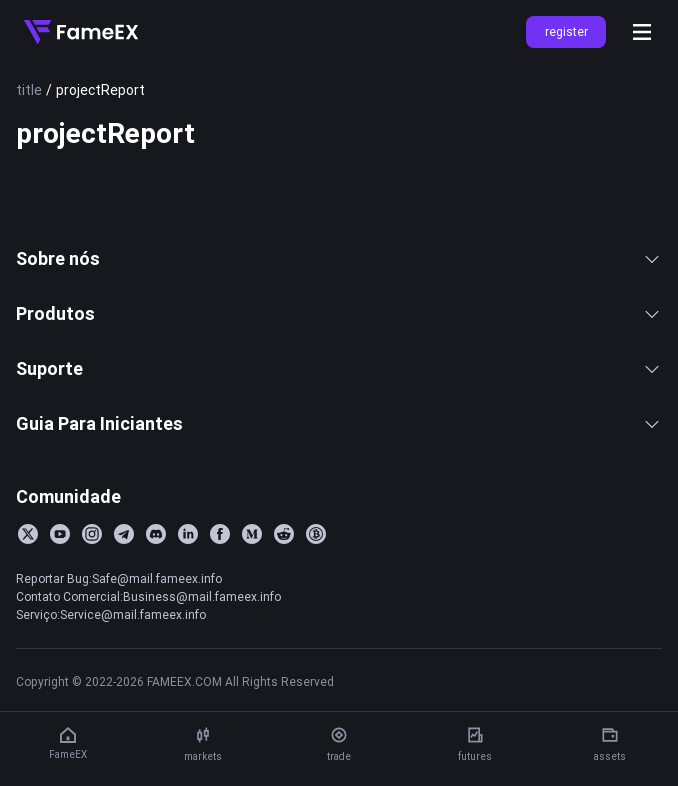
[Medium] (252, 534)
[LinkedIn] (188, 534)
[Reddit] (284, 534)
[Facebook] (220, 534)
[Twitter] (28, 534)
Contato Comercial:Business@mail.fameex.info (148, 596)
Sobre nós (339, 258)
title (29, 90)
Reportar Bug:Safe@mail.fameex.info (119, 578)
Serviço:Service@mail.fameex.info (111, 614)
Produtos (339, 313)
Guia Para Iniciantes (339, 423)
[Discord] (156, 534)
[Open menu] (642, 32)
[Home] (81, 32)
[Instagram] (92, 534)
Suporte (339, 368)
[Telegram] (124, 534)
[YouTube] (60, 534)
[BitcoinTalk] (316, 534)
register (566, 31)
